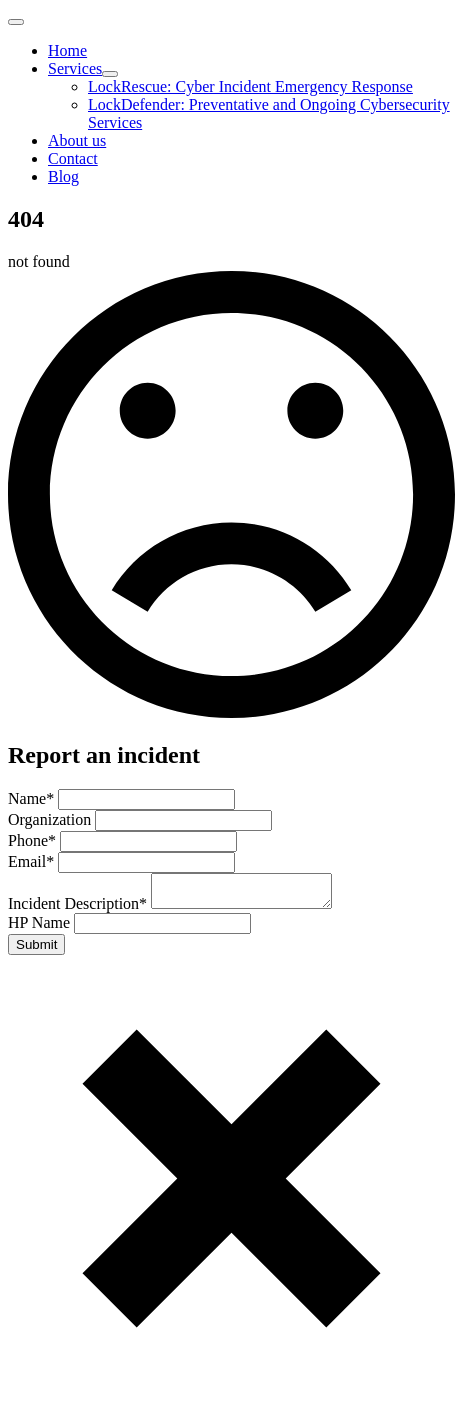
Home (67, 50)
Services (75, 68)
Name (33, 798)
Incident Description (79, 909)
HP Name (41, 928)
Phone (34, 840)
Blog (63, 176)
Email (33, 861)
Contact (73, 158)
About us (77, 140)
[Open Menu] (16, 22)
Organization (51, 819)
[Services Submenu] (110, 74)
